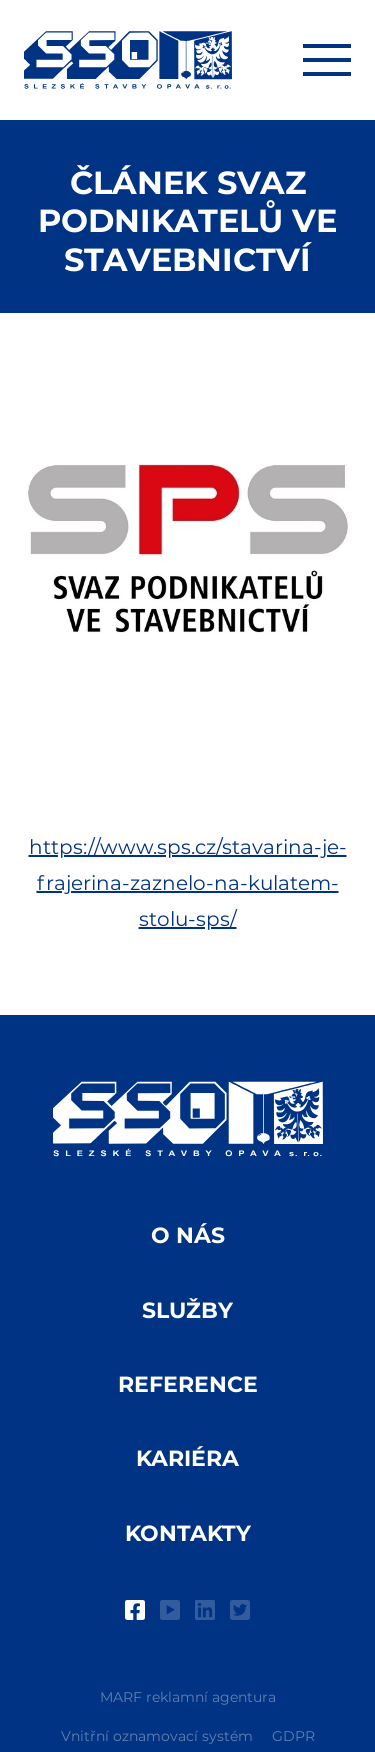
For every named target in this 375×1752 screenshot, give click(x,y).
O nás (188, 1235)
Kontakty (188, 1533)
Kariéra (187, 1458)
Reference (188, 1384)
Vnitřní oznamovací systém (157, 1736)
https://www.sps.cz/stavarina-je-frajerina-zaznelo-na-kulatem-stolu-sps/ (188, 883)
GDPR (293, 1736)
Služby (187, 1310)
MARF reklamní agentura (188, 1697)
